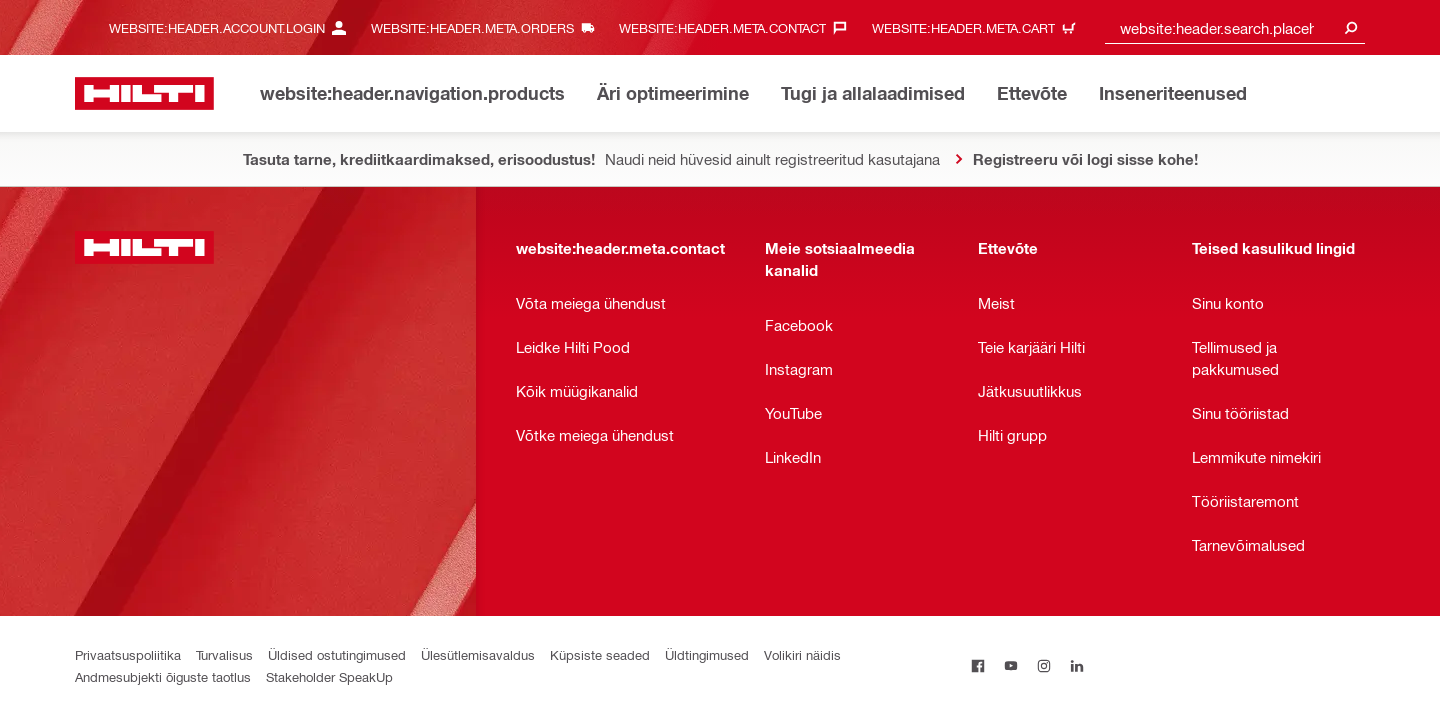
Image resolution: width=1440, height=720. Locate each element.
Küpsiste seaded (600, 654)
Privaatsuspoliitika (128, 654)
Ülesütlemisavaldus (478, 654)
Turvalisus (224, 654)
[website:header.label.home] (144, 93)
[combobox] (1235, 27)
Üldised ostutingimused (337, 654)
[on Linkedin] (1077, 665)
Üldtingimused (707, 654)
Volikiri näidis (802, 654)
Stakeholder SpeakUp (329, 676)
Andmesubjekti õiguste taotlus (163, 676)
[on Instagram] (1044, 665)
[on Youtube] (1011, 665)
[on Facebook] (978, 665)
